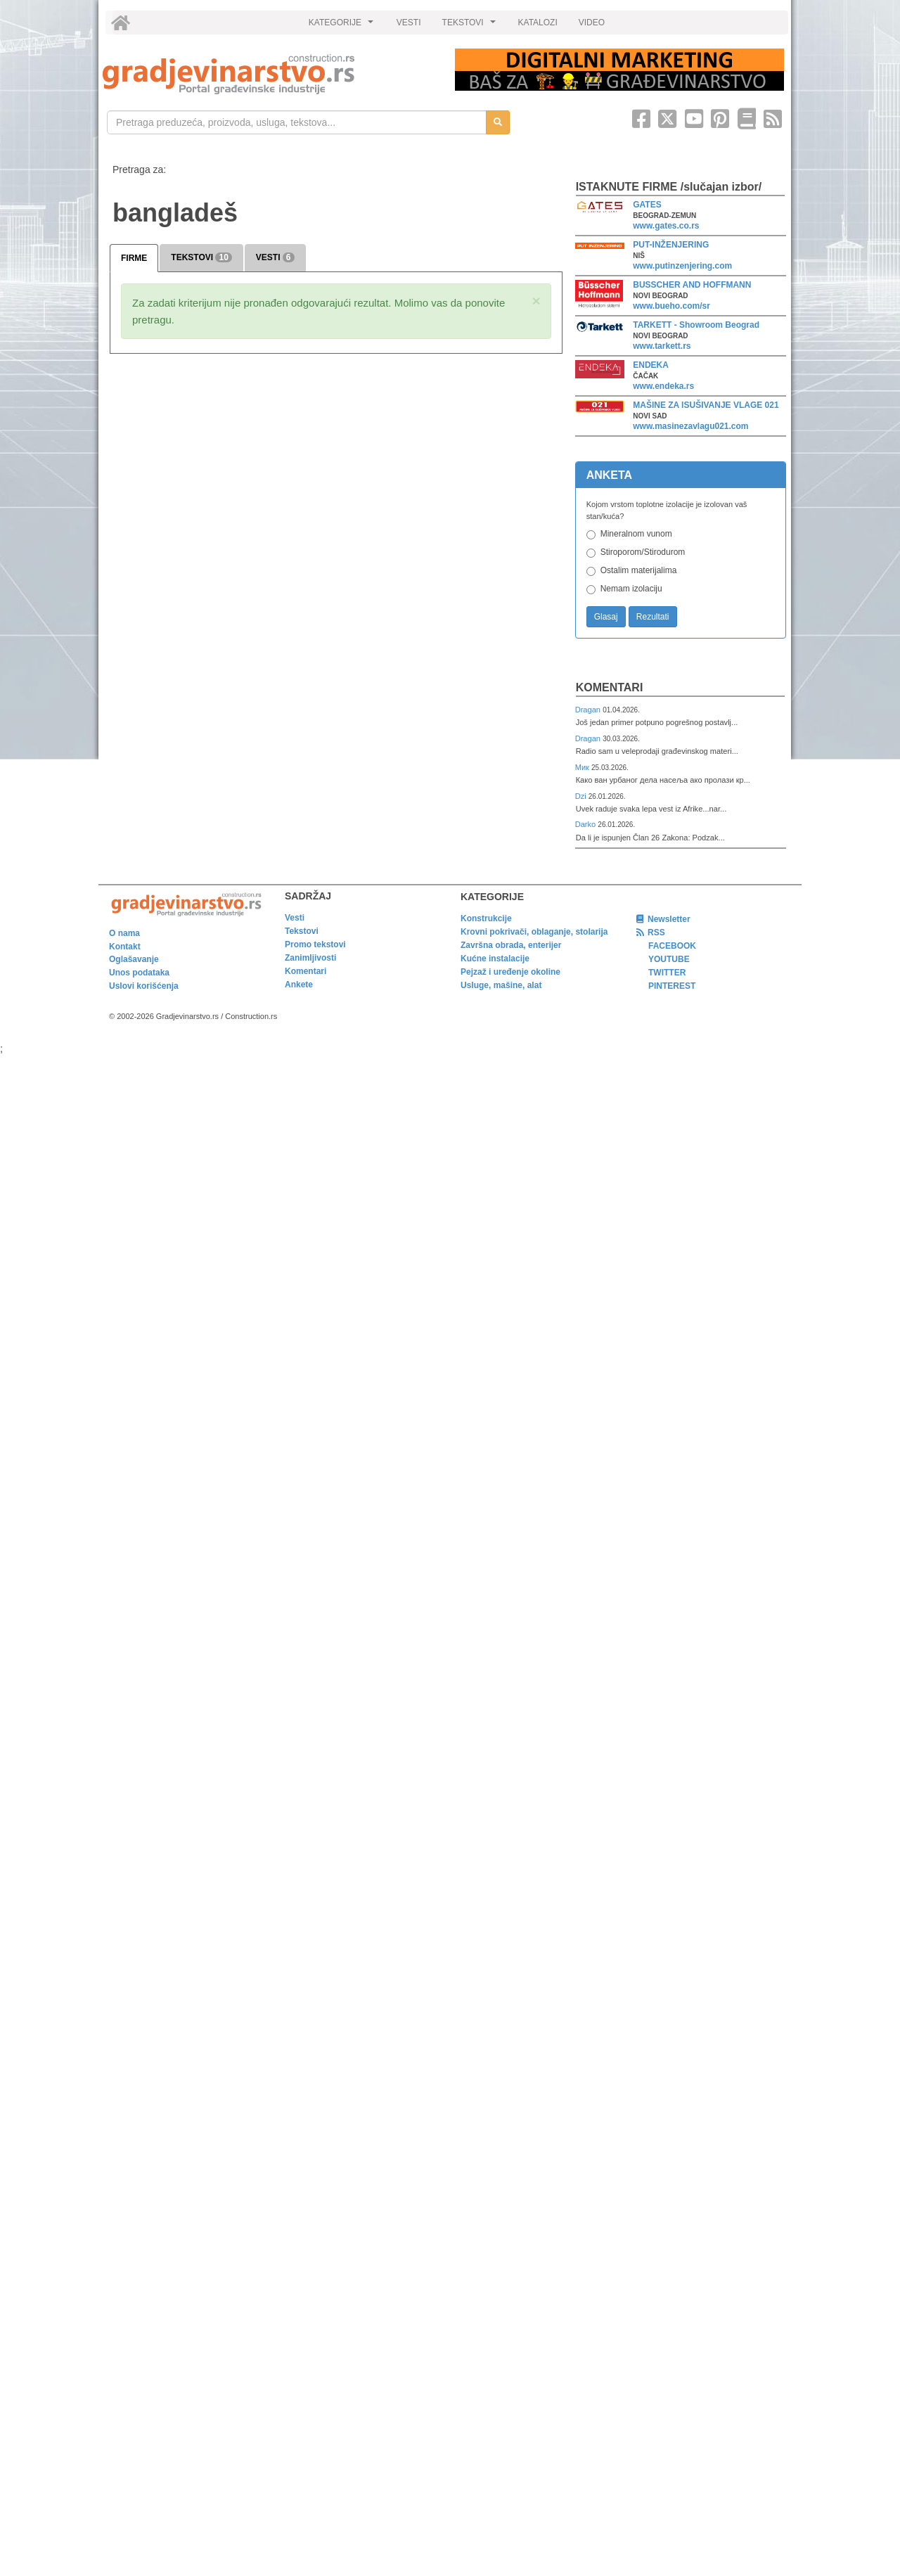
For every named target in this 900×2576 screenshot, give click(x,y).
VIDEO (592, 22)
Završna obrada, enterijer (511, 945)
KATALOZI (538, 22)
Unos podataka (139, 973)
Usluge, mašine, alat (501, 985)
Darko (586, 824)
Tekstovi (302, 931)
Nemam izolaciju (631, 589)
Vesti (294, 918)
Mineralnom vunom (636, 534)
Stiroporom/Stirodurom (643, 552)
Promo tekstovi (315, 944)
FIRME (134, 258)
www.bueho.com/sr (671, 306)
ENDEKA (651, 365)
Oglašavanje (134, 959)
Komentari (609, 687)
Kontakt (125, 946)
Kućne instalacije (495, 958)
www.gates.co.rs (666, 226)
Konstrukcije (486, 918)
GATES (647, 205)
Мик (583, 767)
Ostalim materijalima (638, 570)
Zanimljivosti (310, 958)
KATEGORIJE (343, 26)
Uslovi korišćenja (144, 986)
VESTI (409, 22)
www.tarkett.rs (661, 346)
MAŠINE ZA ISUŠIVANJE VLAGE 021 (705, 405)
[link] (268, 74)
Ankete (299, 984)
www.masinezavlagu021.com (690, 426)
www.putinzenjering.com (682, 266)
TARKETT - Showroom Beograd (696, 325)
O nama (124, 933)
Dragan (589, 709)
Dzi (582, 796)
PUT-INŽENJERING (671, 245)
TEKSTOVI (471, 26)
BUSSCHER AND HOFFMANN (692, 285)
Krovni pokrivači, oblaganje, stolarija (534, 932)
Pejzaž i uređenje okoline (510, 972)
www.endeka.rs (663, 386)
